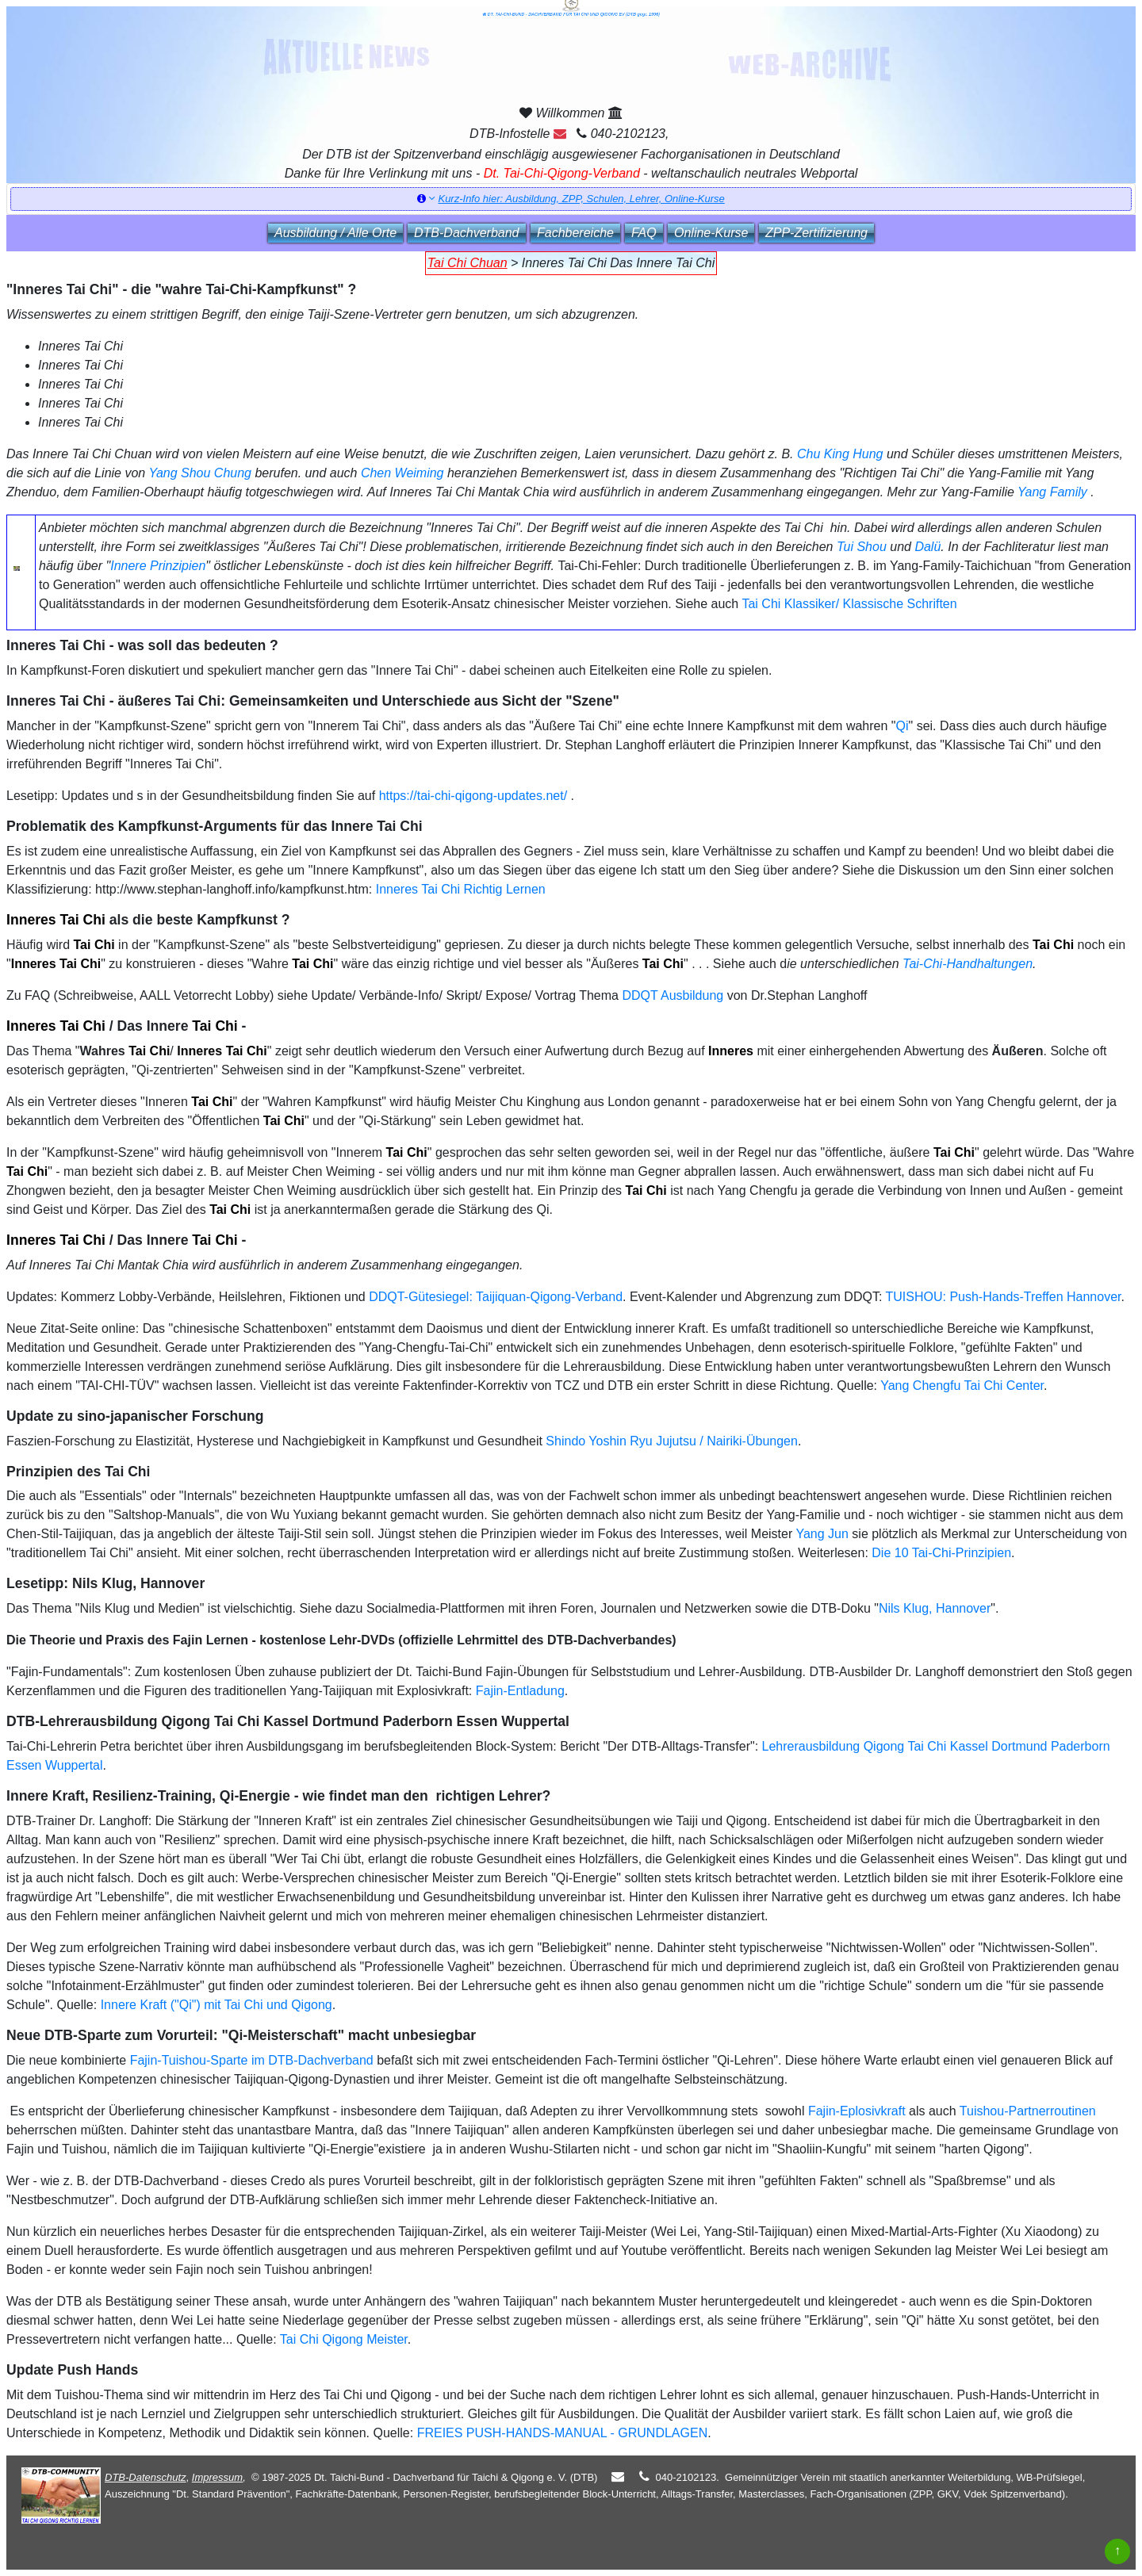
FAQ (644, 232)
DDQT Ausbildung (672, 995)
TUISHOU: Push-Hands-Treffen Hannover (1003, 1296)
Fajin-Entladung (520, 1691)
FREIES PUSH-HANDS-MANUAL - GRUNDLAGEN (562, 2433)
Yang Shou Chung (199, 473)
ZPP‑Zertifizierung (816, 232)
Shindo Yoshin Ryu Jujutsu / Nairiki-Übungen (672, 1441)
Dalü (927, 546)
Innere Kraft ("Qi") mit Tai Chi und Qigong (216, 2004)
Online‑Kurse (711, 232)
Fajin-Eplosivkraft (857, 2111)
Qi (902, 726)
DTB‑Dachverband (466, 232)
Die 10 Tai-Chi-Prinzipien (941, 1553)
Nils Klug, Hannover (935, 1608)
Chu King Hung (840, 454)
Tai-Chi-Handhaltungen (967, 963)
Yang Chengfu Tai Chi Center (962, 1385)
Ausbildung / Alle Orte (335, 232)
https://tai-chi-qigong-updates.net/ (473, 795)
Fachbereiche (575, 232)
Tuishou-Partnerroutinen (1028, 2111)
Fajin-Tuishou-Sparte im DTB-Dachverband (252, 2060)
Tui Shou (862, 546)
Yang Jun (821, 1534)
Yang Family (1052, 492)
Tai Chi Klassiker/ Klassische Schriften (849, 604)
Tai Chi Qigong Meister (344, 2339)
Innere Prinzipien (157, 565)
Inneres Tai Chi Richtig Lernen (461, 889)
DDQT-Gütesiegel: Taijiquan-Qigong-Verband (496, 1296)
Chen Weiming (402, 473)
